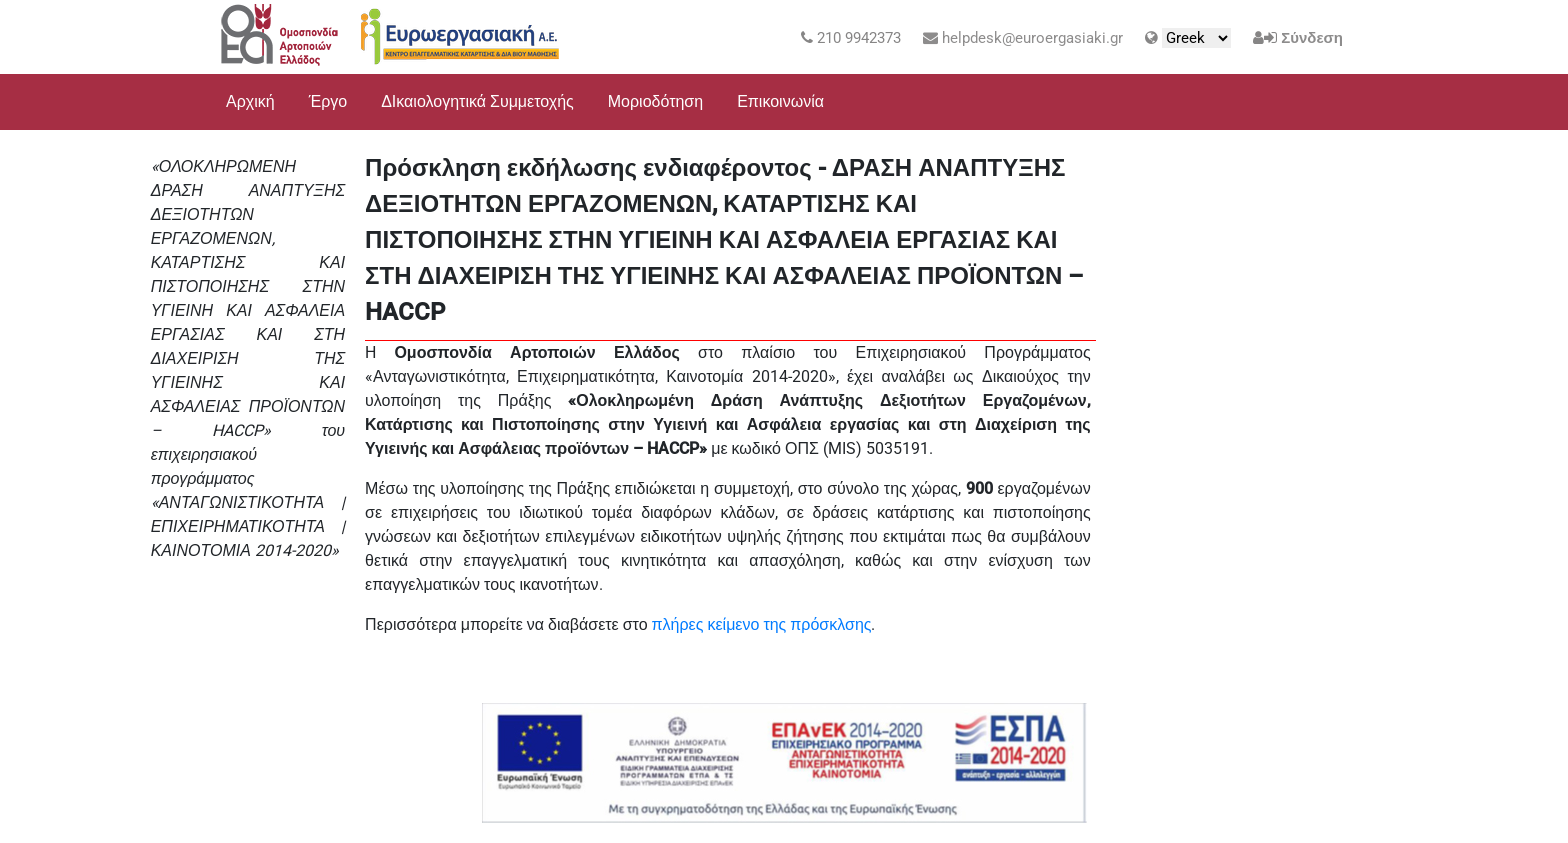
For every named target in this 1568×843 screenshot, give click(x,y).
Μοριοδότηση (655, 101)
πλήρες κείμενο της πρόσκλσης (762, 624)
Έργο (328, 101)
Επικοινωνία (780, 101)
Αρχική (250, 101)
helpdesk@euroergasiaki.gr (1023, 38)
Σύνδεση (1312, 38)
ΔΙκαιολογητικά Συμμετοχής (477, 101)
